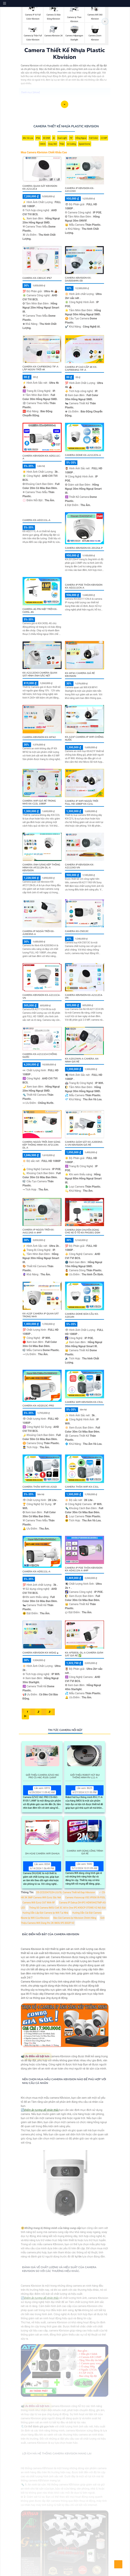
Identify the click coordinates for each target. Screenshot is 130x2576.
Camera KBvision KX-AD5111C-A (42, 457)
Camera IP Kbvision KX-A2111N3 (79, 190)
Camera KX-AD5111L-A (36, 1571)
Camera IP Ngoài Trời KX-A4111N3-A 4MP (39, 1231)
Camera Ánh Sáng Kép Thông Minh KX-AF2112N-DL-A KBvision (41, 867)
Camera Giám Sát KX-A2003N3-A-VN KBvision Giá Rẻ (84, 1143)
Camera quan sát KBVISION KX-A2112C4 (40, 187)
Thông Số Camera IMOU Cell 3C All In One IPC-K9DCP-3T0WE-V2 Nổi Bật (67, 1908)
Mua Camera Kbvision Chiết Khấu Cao (44, 152)
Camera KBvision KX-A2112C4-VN (84, 996)
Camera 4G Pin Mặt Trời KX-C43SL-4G (40, 611)
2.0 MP (104, 138)
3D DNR (46, 138)
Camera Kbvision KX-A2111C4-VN (42, 996)
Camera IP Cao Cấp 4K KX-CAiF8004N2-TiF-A (81, 368)
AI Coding (71, 144)
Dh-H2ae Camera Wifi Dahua (42, 1853)
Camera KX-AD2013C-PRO (38, 1405)
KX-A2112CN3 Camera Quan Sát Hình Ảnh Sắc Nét (40, 674)
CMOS (42, 144)
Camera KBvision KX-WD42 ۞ (40, 1652)
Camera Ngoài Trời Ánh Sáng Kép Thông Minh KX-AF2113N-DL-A (41, 1144)
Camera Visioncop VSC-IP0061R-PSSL (85, 1897)
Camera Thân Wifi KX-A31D (40, 1486)
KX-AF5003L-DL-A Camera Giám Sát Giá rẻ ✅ (84, 1654)
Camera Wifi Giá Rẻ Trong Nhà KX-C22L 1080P (39, 802)
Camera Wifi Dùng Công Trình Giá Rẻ (85, 1852)
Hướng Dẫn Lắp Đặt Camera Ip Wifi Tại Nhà (45, 1913)
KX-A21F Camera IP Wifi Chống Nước (84, 738)
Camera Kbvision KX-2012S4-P (84, 548)
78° (71, 138)
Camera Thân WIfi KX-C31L (82, 1486)
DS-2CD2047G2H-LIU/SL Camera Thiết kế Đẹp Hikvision (65, 1892)
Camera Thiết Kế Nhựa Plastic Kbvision (66, 126)
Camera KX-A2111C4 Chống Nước (40, 1056)
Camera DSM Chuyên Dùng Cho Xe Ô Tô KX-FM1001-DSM (82, 1231)
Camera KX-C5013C (77, 931)
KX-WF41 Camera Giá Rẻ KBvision (80, 675)
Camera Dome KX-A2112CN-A (83, 455)
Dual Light (62, 138)
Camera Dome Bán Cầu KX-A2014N (82, 1315)
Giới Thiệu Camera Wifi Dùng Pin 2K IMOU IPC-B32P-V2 (63, 1920)
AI (54, 138)
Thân (62, 144)
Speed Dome (84, 144)
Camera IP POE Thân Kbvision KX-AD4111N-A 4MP (84, 1569)
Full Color (93, 138)
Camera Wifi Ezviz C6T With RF (39, 1902)
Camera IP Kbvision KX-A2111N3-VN (79, 866)
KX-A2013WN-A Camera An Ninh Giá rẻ (81, 1060)
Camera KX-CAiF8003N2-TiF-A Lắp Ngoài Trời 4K (41, 368)
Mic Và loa (28, 138)
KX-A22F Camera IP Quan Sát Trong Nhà (41, 1315)
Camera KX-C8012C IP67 (37, 278)
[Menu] (5, 3)
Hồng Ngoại (81, 138)
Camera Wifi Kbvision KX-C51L (84, 1402)
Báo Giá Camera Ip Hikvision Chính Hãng (74, 1918)
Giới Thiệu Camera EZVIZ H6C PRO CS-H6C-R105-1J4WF (42, 1776)
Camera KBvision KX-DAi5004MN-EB (78, 279)
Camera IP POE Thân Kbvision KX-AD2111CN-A (84, 586)
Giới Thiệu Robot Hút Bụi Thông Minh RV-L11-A (85, 1776)
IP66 (38, 138)
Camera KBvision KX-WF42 (39, 737)
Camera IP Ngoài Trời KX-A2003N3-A (39, 933)
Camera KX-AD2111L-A (36, 520)
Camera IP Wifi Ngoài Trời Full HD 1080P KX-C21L (81, 802)
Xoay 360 (52, 144)
